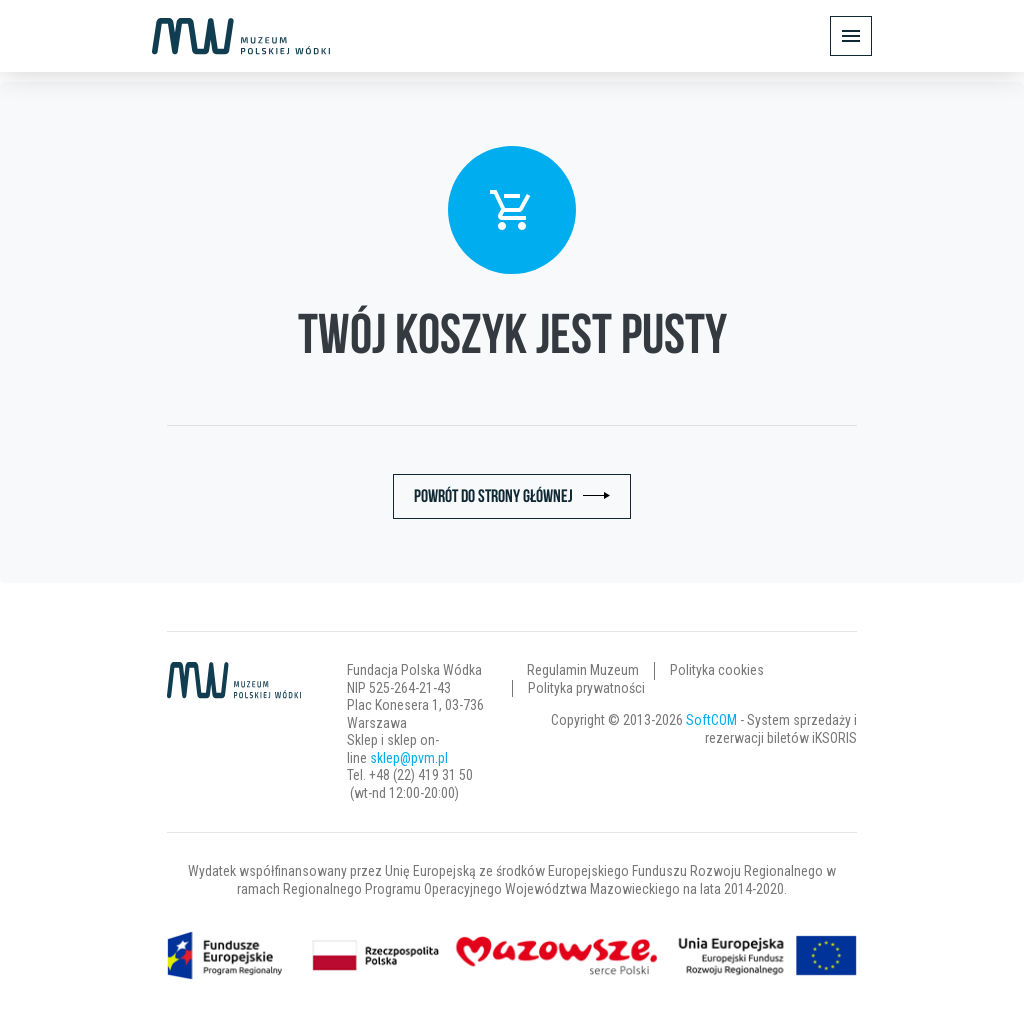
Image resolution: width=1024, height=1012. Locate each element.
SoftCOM (711, 720)
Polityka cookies (717, 670)
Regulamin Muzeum (583, 670)
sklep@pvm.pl (409, 758)
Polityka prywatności (586, 688)
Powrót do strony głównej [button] (493, 496)
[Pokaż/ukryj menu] (851, 36)
